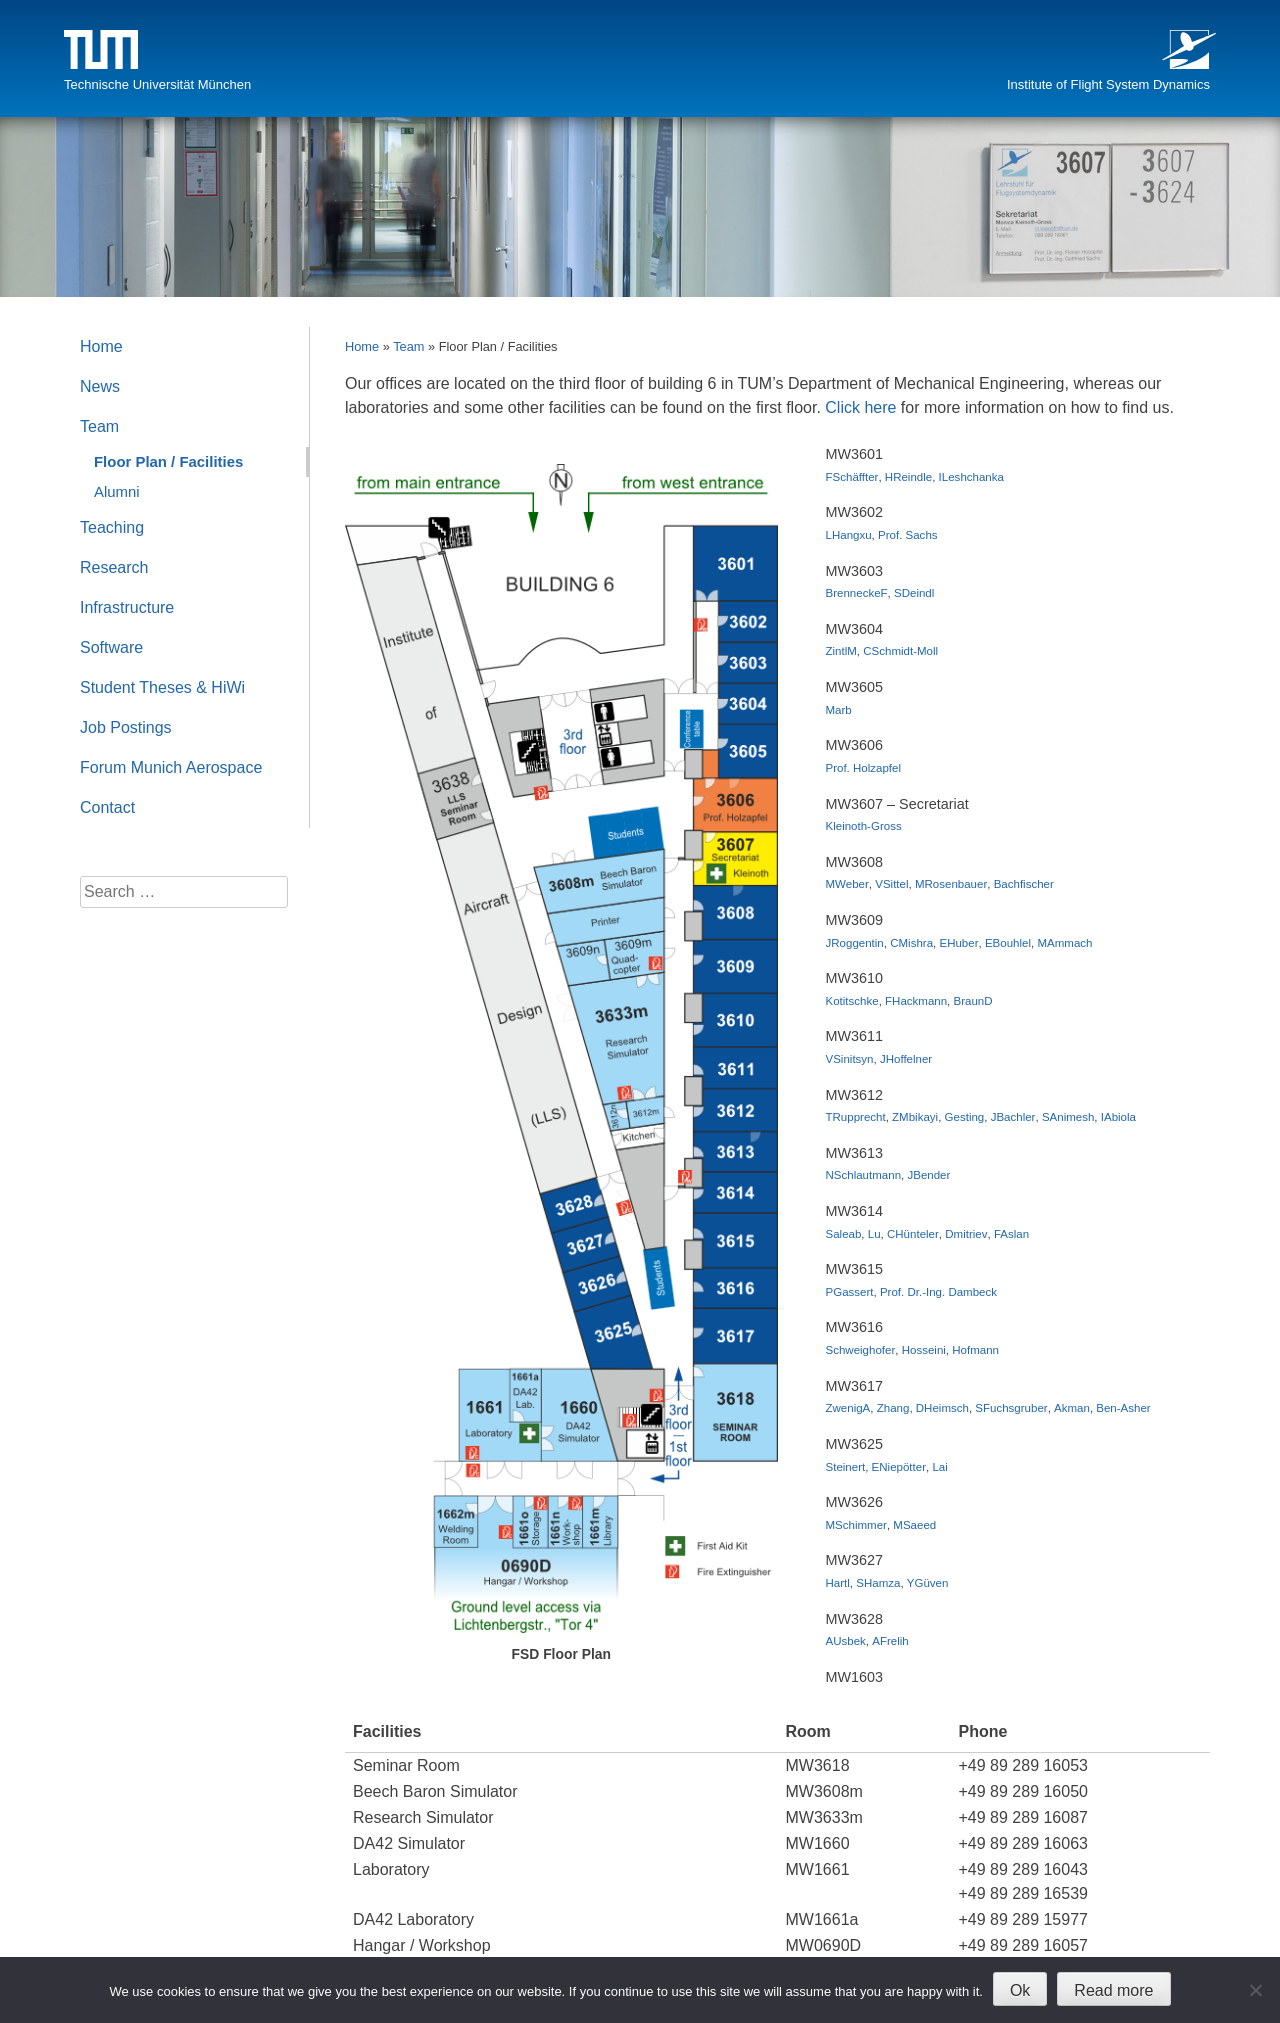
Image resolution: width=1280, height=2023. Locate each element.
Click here (860, 407)
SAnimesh (1068, 1117)
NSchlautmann (864, 1175)
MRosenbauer (951, 884)
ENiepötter (899, 1467)
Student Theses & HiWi (162, 687)
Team (408, 346)
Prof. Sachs (908, 535)
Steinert (846, 1467)
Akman (1072, 1408)
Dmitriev (966, 1234)
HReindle (908, 477)
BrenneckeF (857, 593)
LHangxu (849, 535)
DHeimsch (942, 1408)
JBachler (1013, 1117)
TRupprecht (856, 1117)
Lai (939, 1467)
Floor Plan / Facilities (168, 461)
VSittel (891, 884)
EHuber (958, 943)
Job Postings (126, 727)
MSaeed (914, 1525)
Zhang (893, 1408)
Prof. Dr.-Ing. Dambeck (938, 1292)
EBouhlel (1008, 943)
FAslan (1011, 1234)
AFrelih (890, 1641)
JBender (928, 1175)
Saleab (844, 1234)
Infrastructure (127, 607)
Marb (839, 710)
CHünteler (913, 1234)
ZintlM (841, 651)
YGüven (928, 1583)
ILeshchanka (971, 477)
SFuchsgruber (1011, 1408)
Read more (1113, 1990)
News (100, 386)
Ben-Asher (1123, 1408)
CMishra (911, 943)
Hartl (838, 1583)
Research (114, 567)
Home (362, 346)
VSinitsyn (850, 1059)
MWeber (847, 884)
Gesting (965, 1117)
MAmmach (1064, 943)
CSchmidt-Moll (900, 651)
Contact (107, 807)
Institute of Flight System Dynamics (1108, 84)
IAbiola (1118, 1117)
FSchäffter (852, 477)
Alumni (117, 491)
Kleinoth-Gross (864, 826)
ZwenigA (848, 1408)
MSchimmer (856, 1525)
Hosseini (924, 1350)
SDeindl (914, 593)
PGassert (850, 1292)
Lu (874, 1234)
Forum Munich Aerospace (171, 767)
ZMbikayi (915, 1117)
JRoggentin (855, 943)
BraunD (973, 1001)
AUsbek (846, 1641)
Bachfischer (1024, 884)
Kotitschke (852, 1001)
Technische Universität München (157, 84)
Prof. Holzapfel (864, 768)
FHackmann (916, 1001)
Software (111, 647)
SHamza (878, 1583)
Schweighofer (861, 1350)
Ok (1020, 1990)
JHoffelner (906, 1059)
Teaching (112, 527)
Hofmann (975, 1350)
